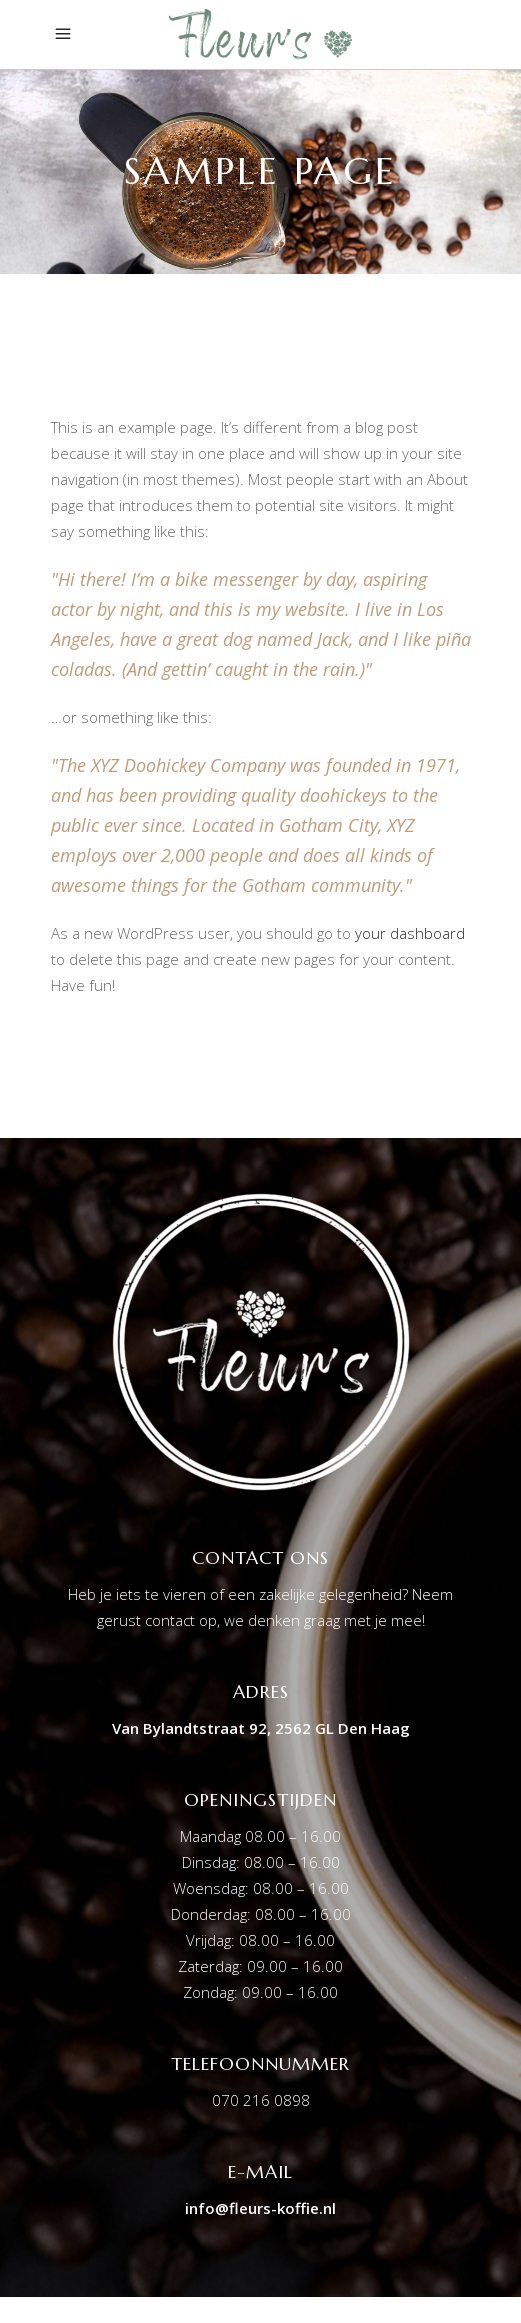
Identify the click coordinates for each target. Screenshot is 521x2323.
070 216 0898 (261, 2100)
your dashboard (410, 933)
